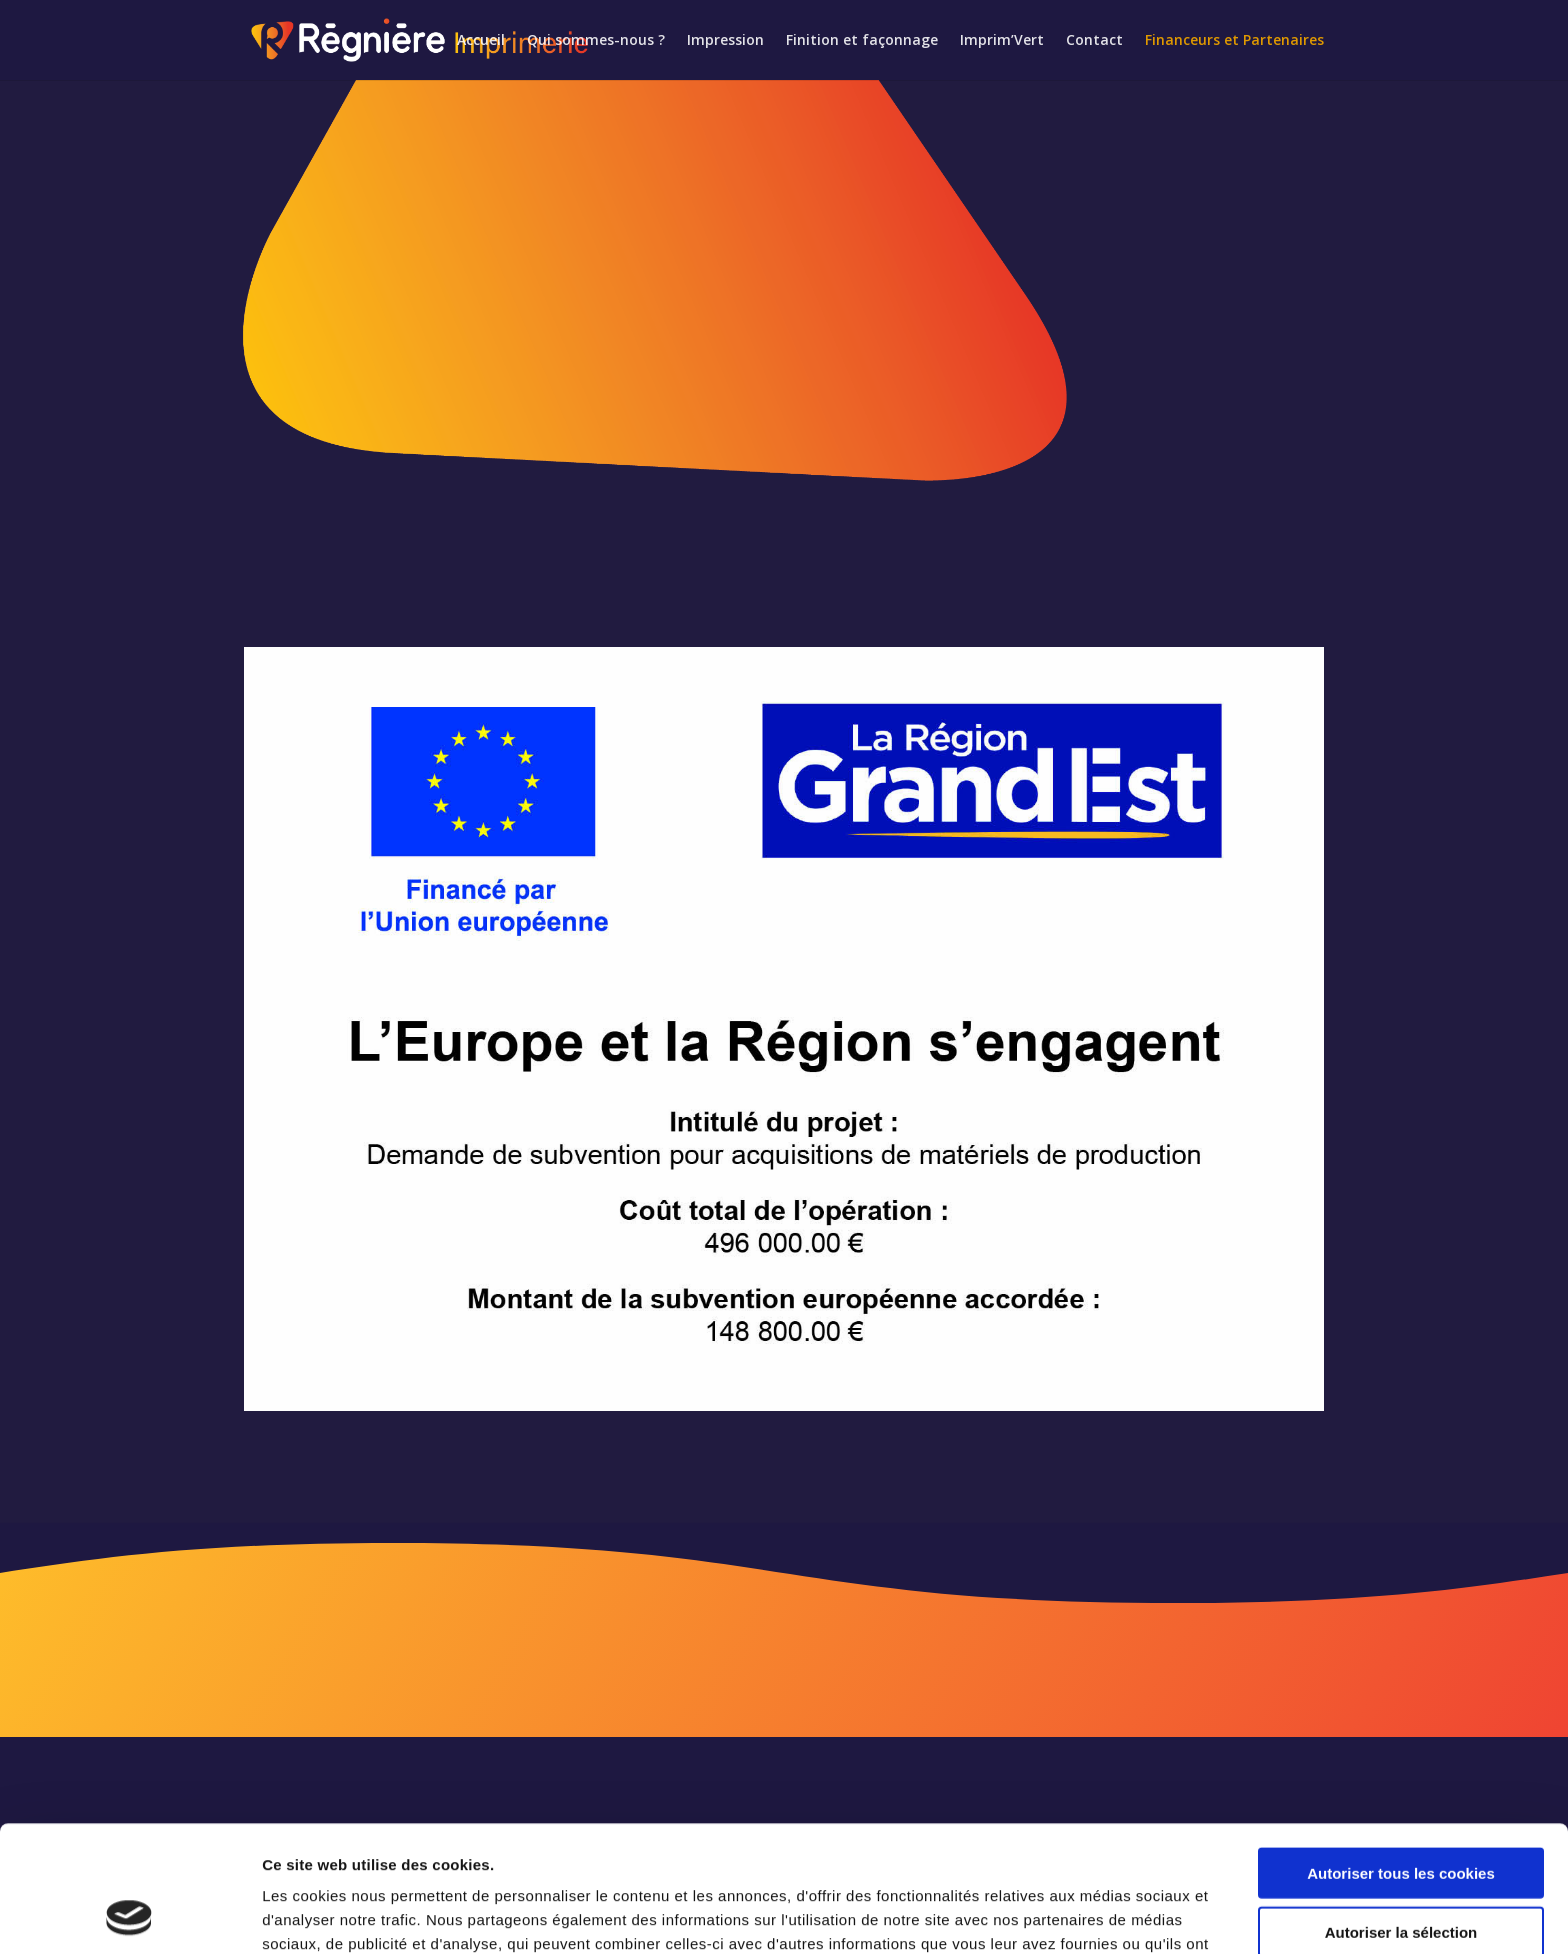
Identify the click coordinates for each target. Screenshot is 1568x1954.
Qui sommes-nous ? (596, 41)
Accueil (481, 41)
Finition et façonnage (862, 41)
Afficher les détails (1101, 1914)
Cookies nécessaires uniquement (1401, 1871)
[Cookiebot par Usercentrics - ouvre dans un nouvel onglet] (129, 1915)
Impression (725, 41)
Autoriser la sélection (1401, 1813)
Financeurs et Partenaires (1234, 41)
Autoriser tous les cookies (1401, 1754)
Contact (1094, 41)
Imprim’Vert (1002, 41)
